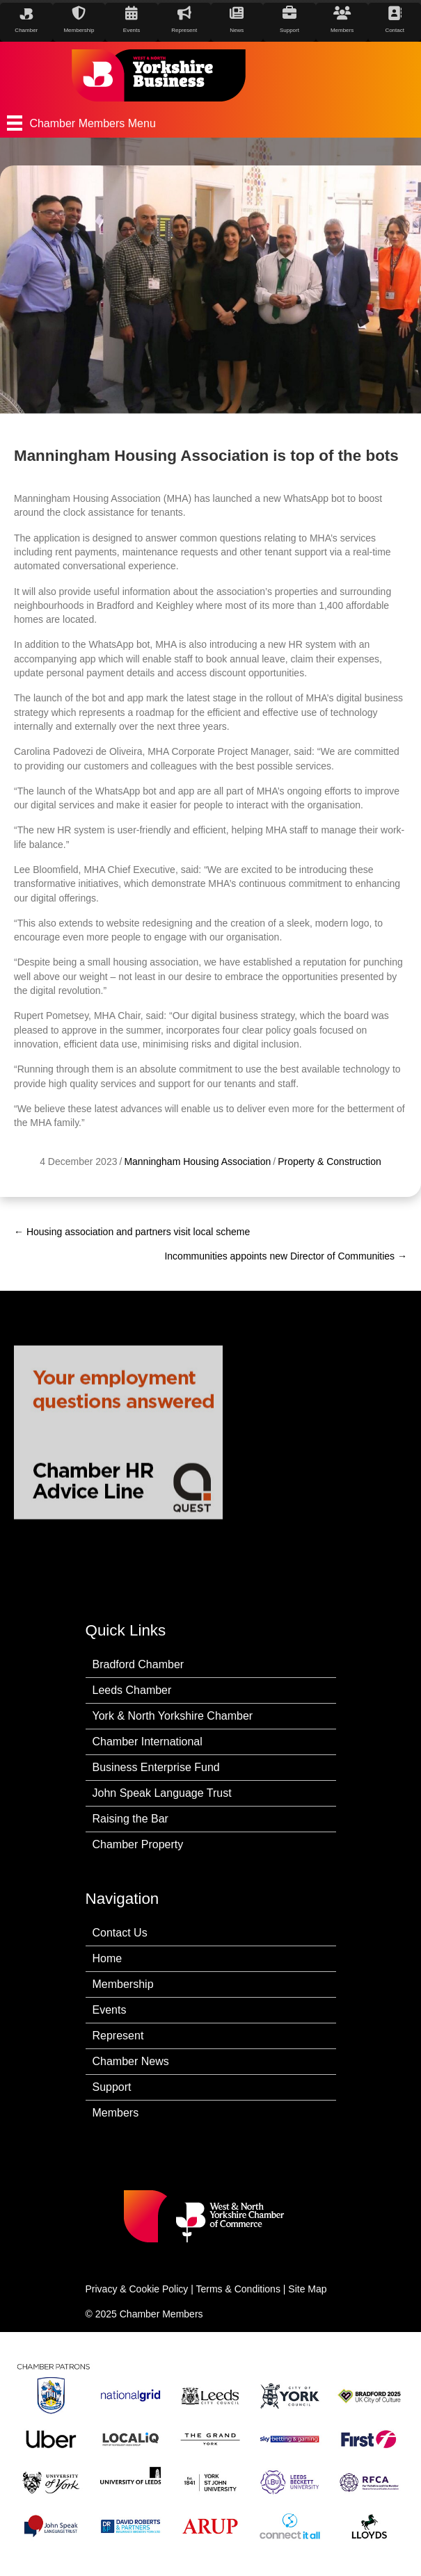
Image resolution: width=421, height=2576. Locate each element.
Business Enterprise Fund (156, 1767)
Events (110, 2010)
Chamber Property (138, 1844)
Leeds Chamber (132, 1690)
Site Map (307, 2288)
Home (107, 1958)
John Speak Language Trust (162, 1793)
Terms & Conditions (238, 2288)
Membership (123, 1984)
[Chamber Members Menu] (210, 123)
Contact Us (120, 1933)
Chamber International (147, 1741)
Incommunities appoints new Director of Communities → (285, 1256)
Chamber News (131, 2061)
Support (112, 2087)
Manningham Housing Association (197, 1183)
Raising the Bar (130, 1819)
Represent (118, 2035)
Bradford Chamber (138, 1664)
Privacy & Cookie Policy (137, 2288)
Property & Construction (329, 1183)
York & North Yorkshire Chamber (173, 1716)
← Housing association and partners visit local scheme (132, 1231)
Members (116, 2113)
